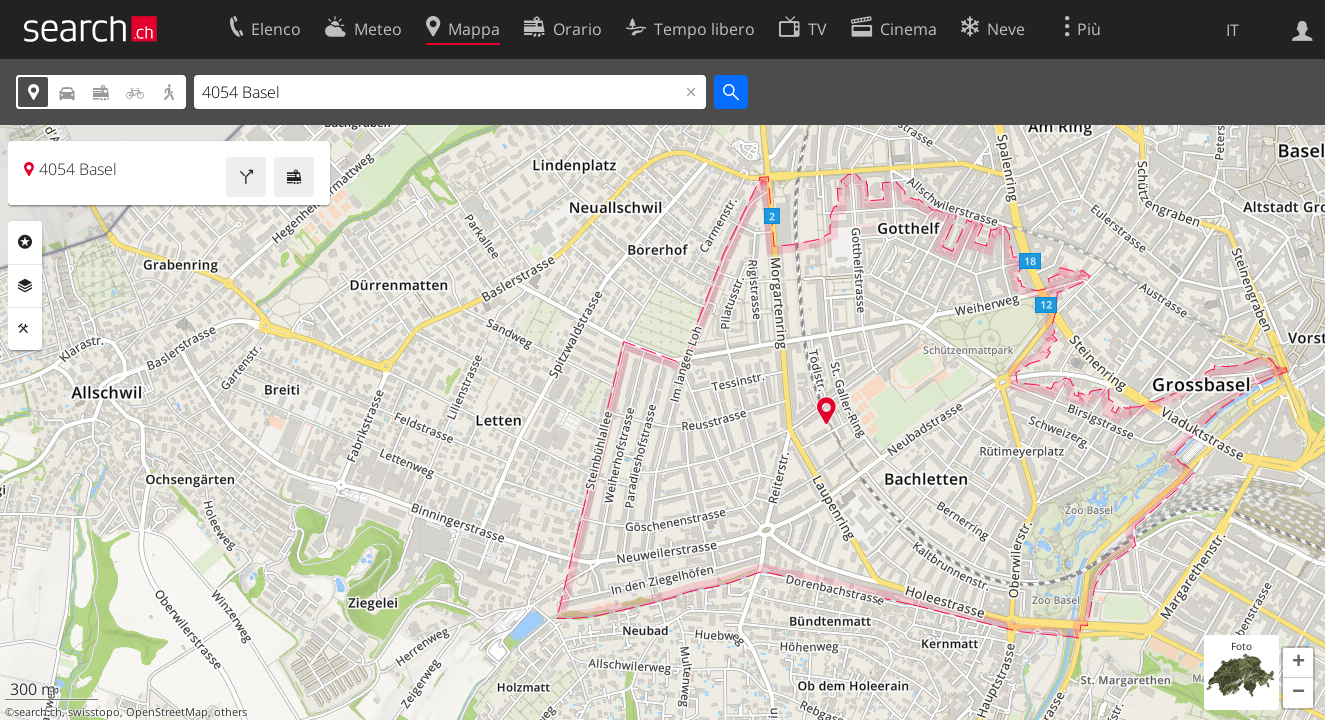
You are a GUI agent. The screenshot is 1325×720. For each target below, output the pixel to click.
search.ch (38, 712)
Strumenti (25, 329)
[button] (1298, 663)
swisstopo (94, 712)
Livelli (25, 286)
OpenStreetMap (167, 712)
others (230, 712)
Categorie (25, 242)
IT (1232, 30)
